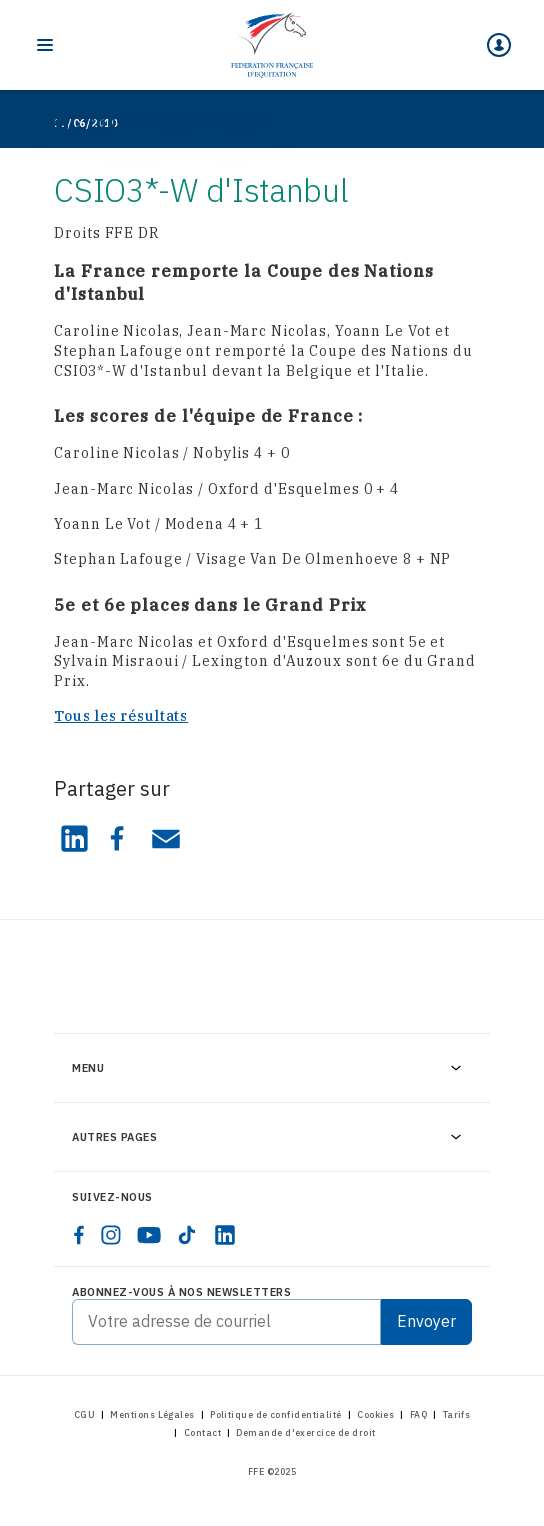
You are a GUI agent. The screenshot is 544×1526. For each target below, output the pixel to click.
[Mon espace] (499, 45)
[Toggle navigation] (45, 45)
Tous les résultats (121, 716)
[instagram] (111, 1235)
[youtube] (149, 1235)
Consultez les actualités (183, 123)
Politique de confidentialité (276, 1414)
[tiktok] (187, 1235)
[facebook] (79, 1235)
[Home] (272, 45)
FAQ (418, 1414)
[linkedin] (225, 1235)
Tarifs (457, 1414)
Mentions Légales (152, 1414)
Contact (202, 1432)
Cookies (375, 1414)
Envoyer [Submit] (426, 1321)
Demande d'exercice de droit (305, 1432)
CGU (84, 1414)
